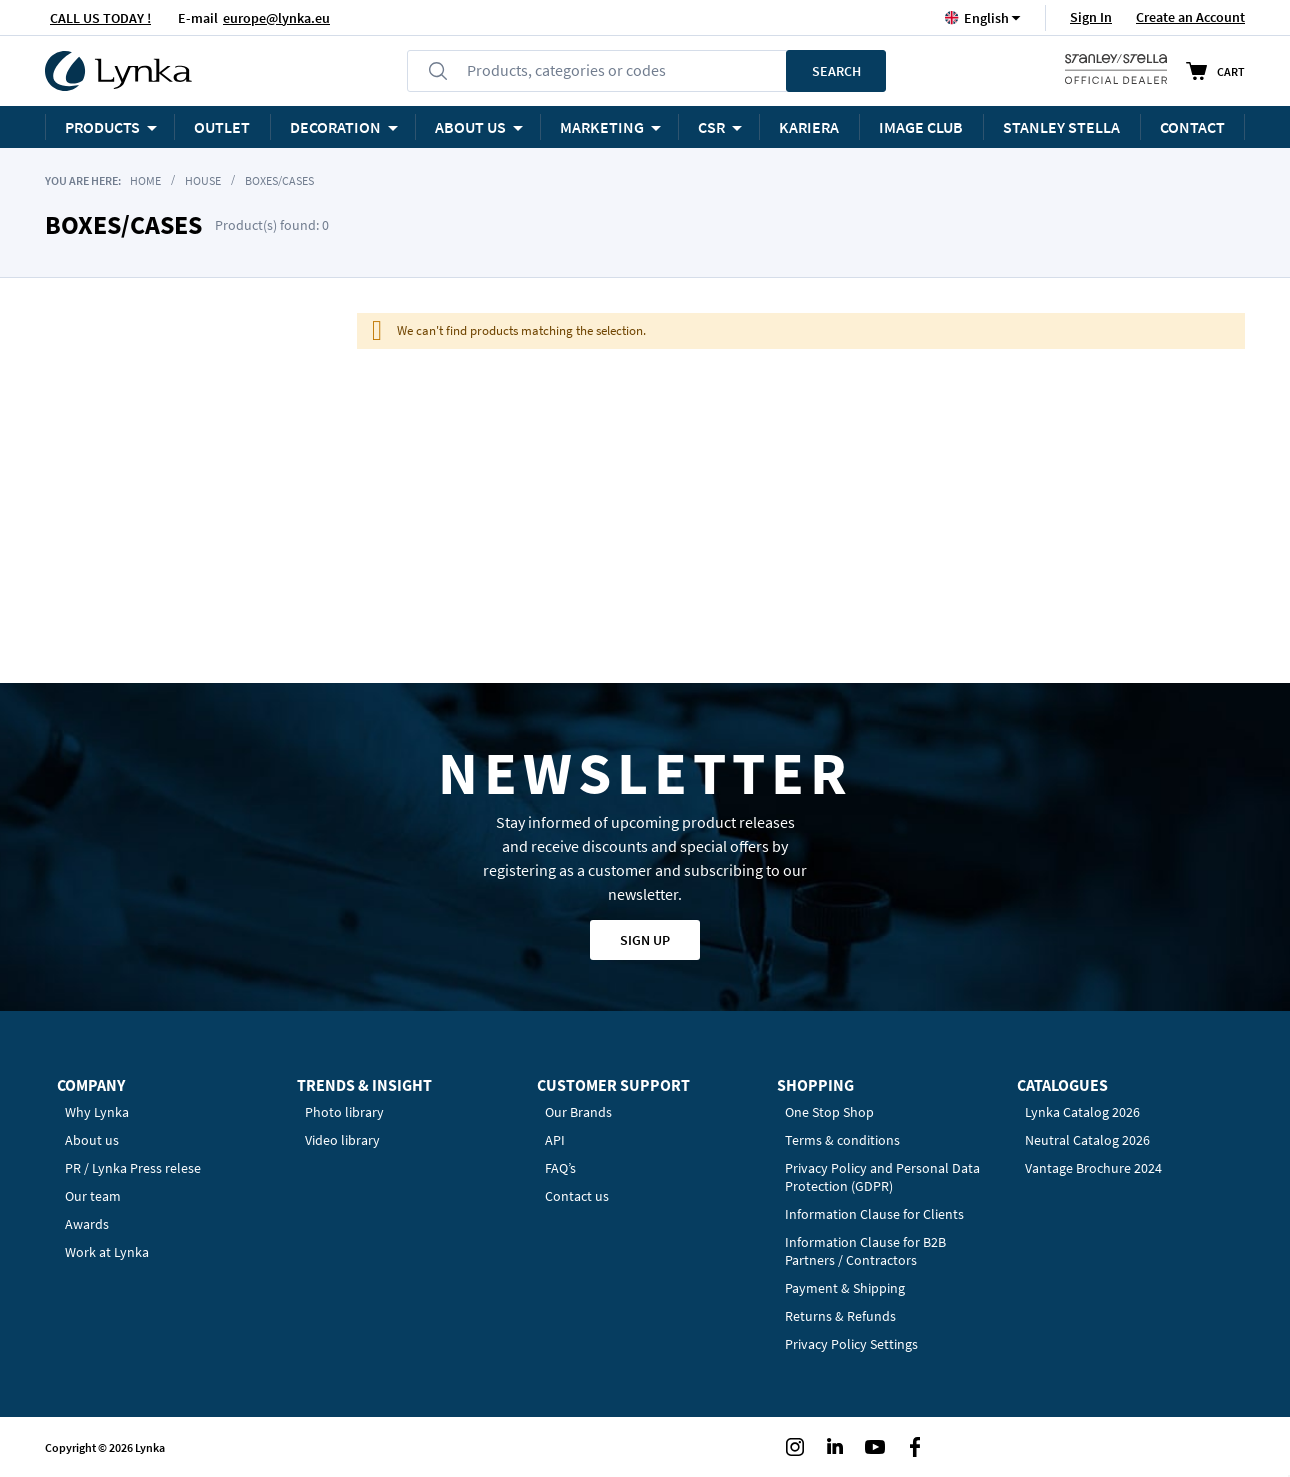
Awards (87, 1224)
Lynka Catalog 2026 (1082, 1112)
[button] (986, 17)
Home (145, 180)
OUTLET (222, 127)
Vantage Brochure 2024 (1093, 1168)
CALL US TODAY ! (100, 18)
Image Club (921, 127)
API (555, 1140)
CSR (711, 127)
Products (102, 127)
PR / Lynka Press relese (133, 1168)
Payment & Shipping (845, 1288)
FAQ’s (560, 1168)
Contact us (577, 1196)
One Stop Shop (829, 1112)
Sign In (1091, 17)
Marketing (602, 127)
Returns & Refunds (840, 1316)
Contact (1192, 127)
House (203, 180)
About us (92, 1140)
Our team (93, 1196)
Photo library (344, 1112)
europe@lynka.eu (276, 18)
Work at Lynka (107, 1252)
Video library (342, 1140)
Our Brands (578, 1112)
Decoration (335, 127)
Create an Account (1190, 17)
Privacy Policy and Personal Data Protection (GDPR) (882, 1177)
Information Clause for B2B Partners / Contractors (865, 1251)
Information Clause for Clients (874, 1214)
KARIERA (809, 127)
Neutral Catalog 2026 (1087, 1140)
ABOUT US (470, 127)
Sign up (645, 940)
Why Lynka (97, 1112)
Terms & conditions (842, 1140)
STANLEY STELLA (1061, 127)
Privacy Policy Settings (851, 1344)
